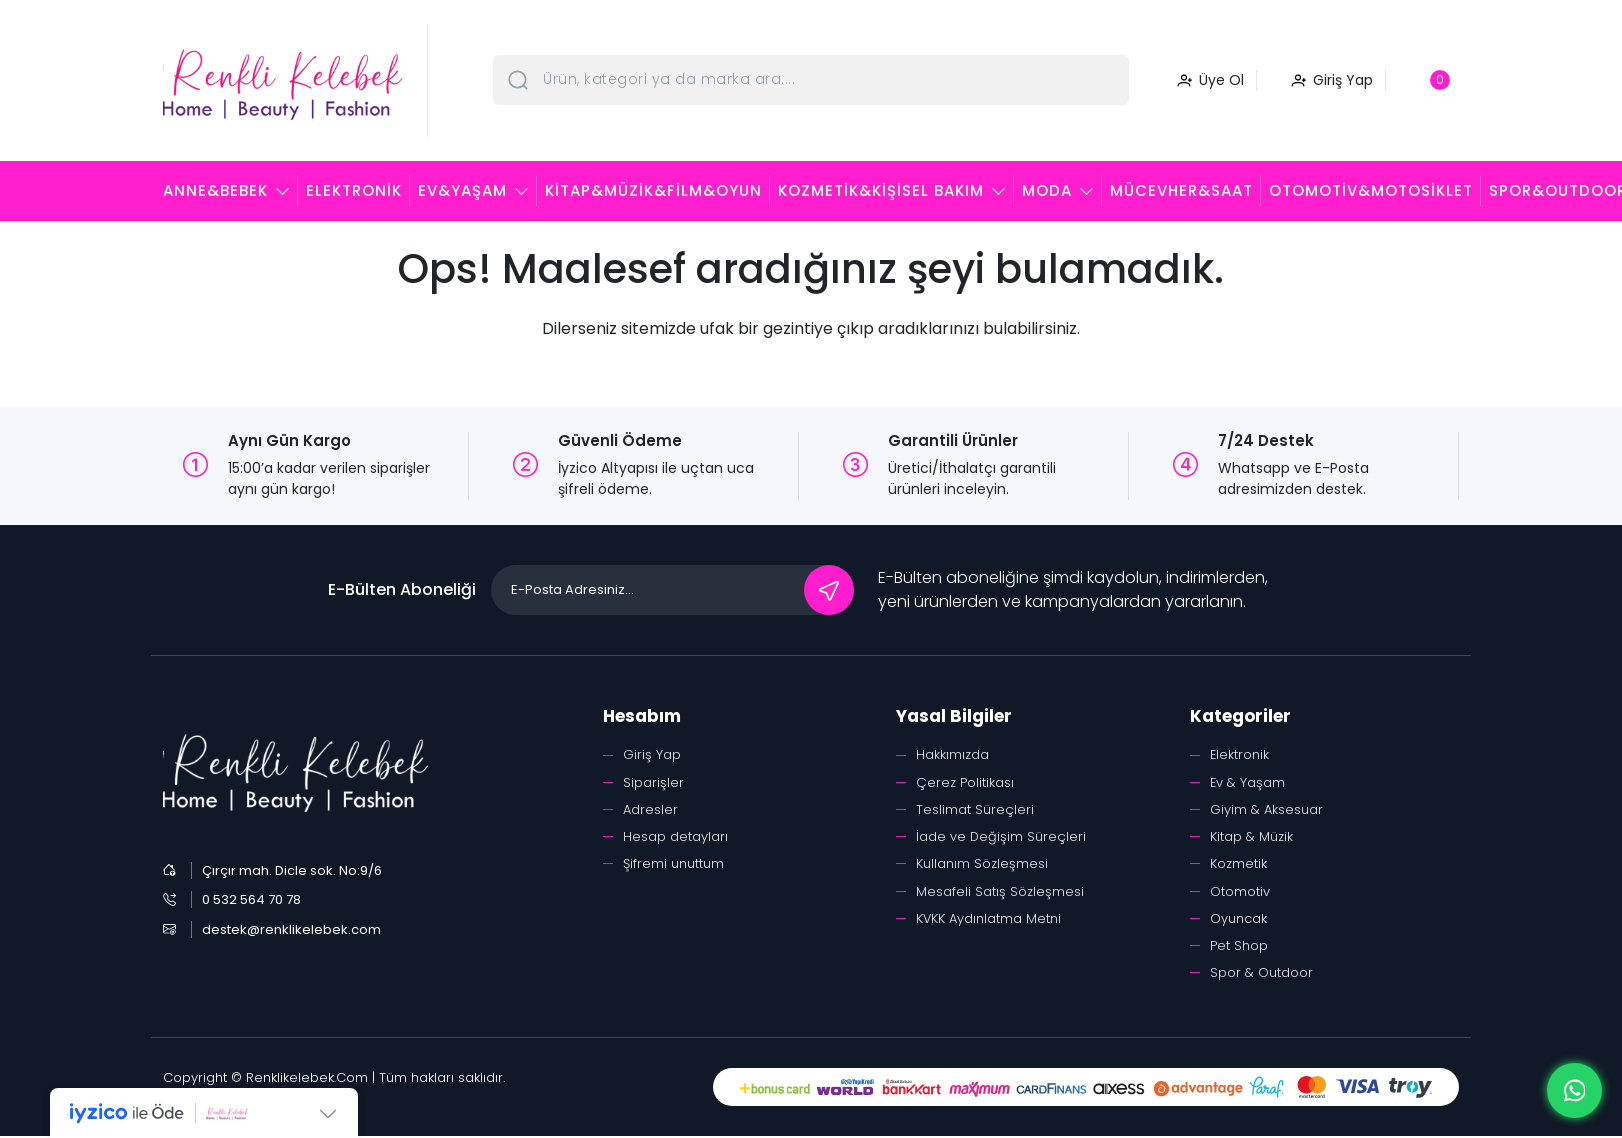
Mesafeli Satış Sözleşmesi (1000, 892)
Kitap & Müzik (1251, 837)
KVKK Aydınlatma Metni (989, 919)
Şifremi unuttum (673, 864)
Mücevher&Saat (1181, 190)
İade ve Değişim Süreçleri (1001, 837)
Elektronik (354, 190)
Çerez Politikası (965, 782)
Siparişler (653, 782)
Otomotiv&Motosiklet (1371, 190)
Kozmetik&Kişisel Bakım (881, 190)
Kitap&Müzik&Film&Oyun (653, 190)
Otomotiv (1240, 892)
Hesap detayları (675, 837)
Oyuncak (1238, 919)
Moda (1047, 190)
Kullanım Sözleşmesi (982, 864)
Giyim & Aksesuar (1266, 809)
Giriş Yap (652, 754)
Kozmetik (1238, 864)
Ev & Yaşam (1248, 782)
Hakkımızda (952, 754)
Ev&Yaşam (462, 190)
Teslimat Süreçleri (975, 809)
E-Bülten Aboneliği (402, 589)
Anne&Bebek (215, 190)
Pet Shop (1239, 947)
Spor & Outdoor (1261, 974)
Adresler (650, 809)
